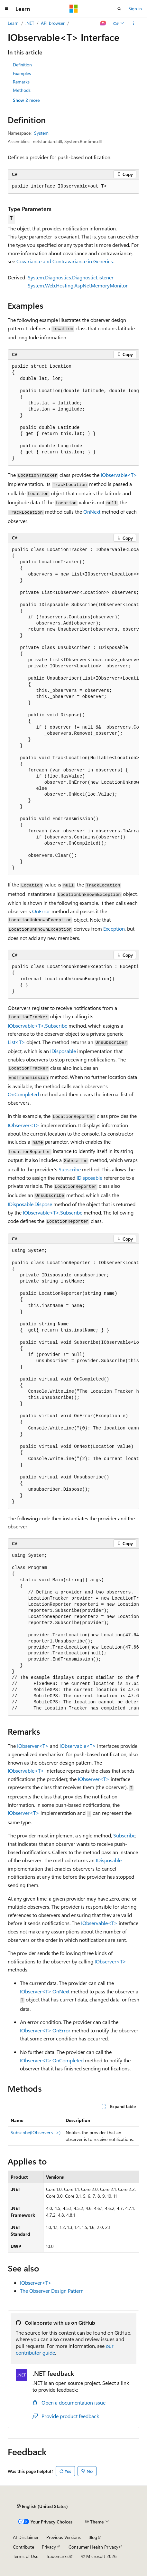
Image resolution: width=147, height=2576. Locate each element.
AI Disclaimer (26, 2537)
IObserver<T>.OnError (45, 2030)
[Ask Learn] (103, 23)
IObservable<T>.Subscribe (37, 1025)
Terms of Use (25, 2556)
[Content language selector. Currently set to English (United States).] (42, 2506)
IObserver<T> (23, 1125)
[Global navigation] (6, 9)
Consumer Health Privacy (93, 2547)
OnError (41, 911)
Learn (13, 23)
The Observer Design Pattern (52, 2290)
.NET (29, 23)
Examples (22, 73)
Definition (22, 65)
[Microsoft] (73, 9)
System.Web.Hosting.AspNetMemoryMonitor (78, 285)
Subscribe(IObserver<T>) (35, 2132)
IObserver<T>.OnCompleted (52, 2060)
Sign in (135, 8)
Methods (22, 90)
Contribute (23, 2547)
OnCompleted (23, 1094)
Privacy (49, 2547)
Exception (114, 928)
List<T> (16, 1042)
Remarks (21, 82)
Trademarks (57, 2556)
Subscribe (70, 1169)
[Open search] (119, 9)
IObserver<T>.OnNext (44, 1991)
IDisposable (63, 1051)
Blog (92, 2537)
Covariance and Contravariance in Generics (64, 261)
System (41, 133)
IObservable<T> (119, 474)
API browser (53, 23)
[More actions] (133, 23)
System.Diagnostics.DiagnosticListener (71, 277)
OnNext (91, 511)
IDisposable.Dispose (30, 1204)
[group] (73, 413)
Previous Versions (63, 2537)
